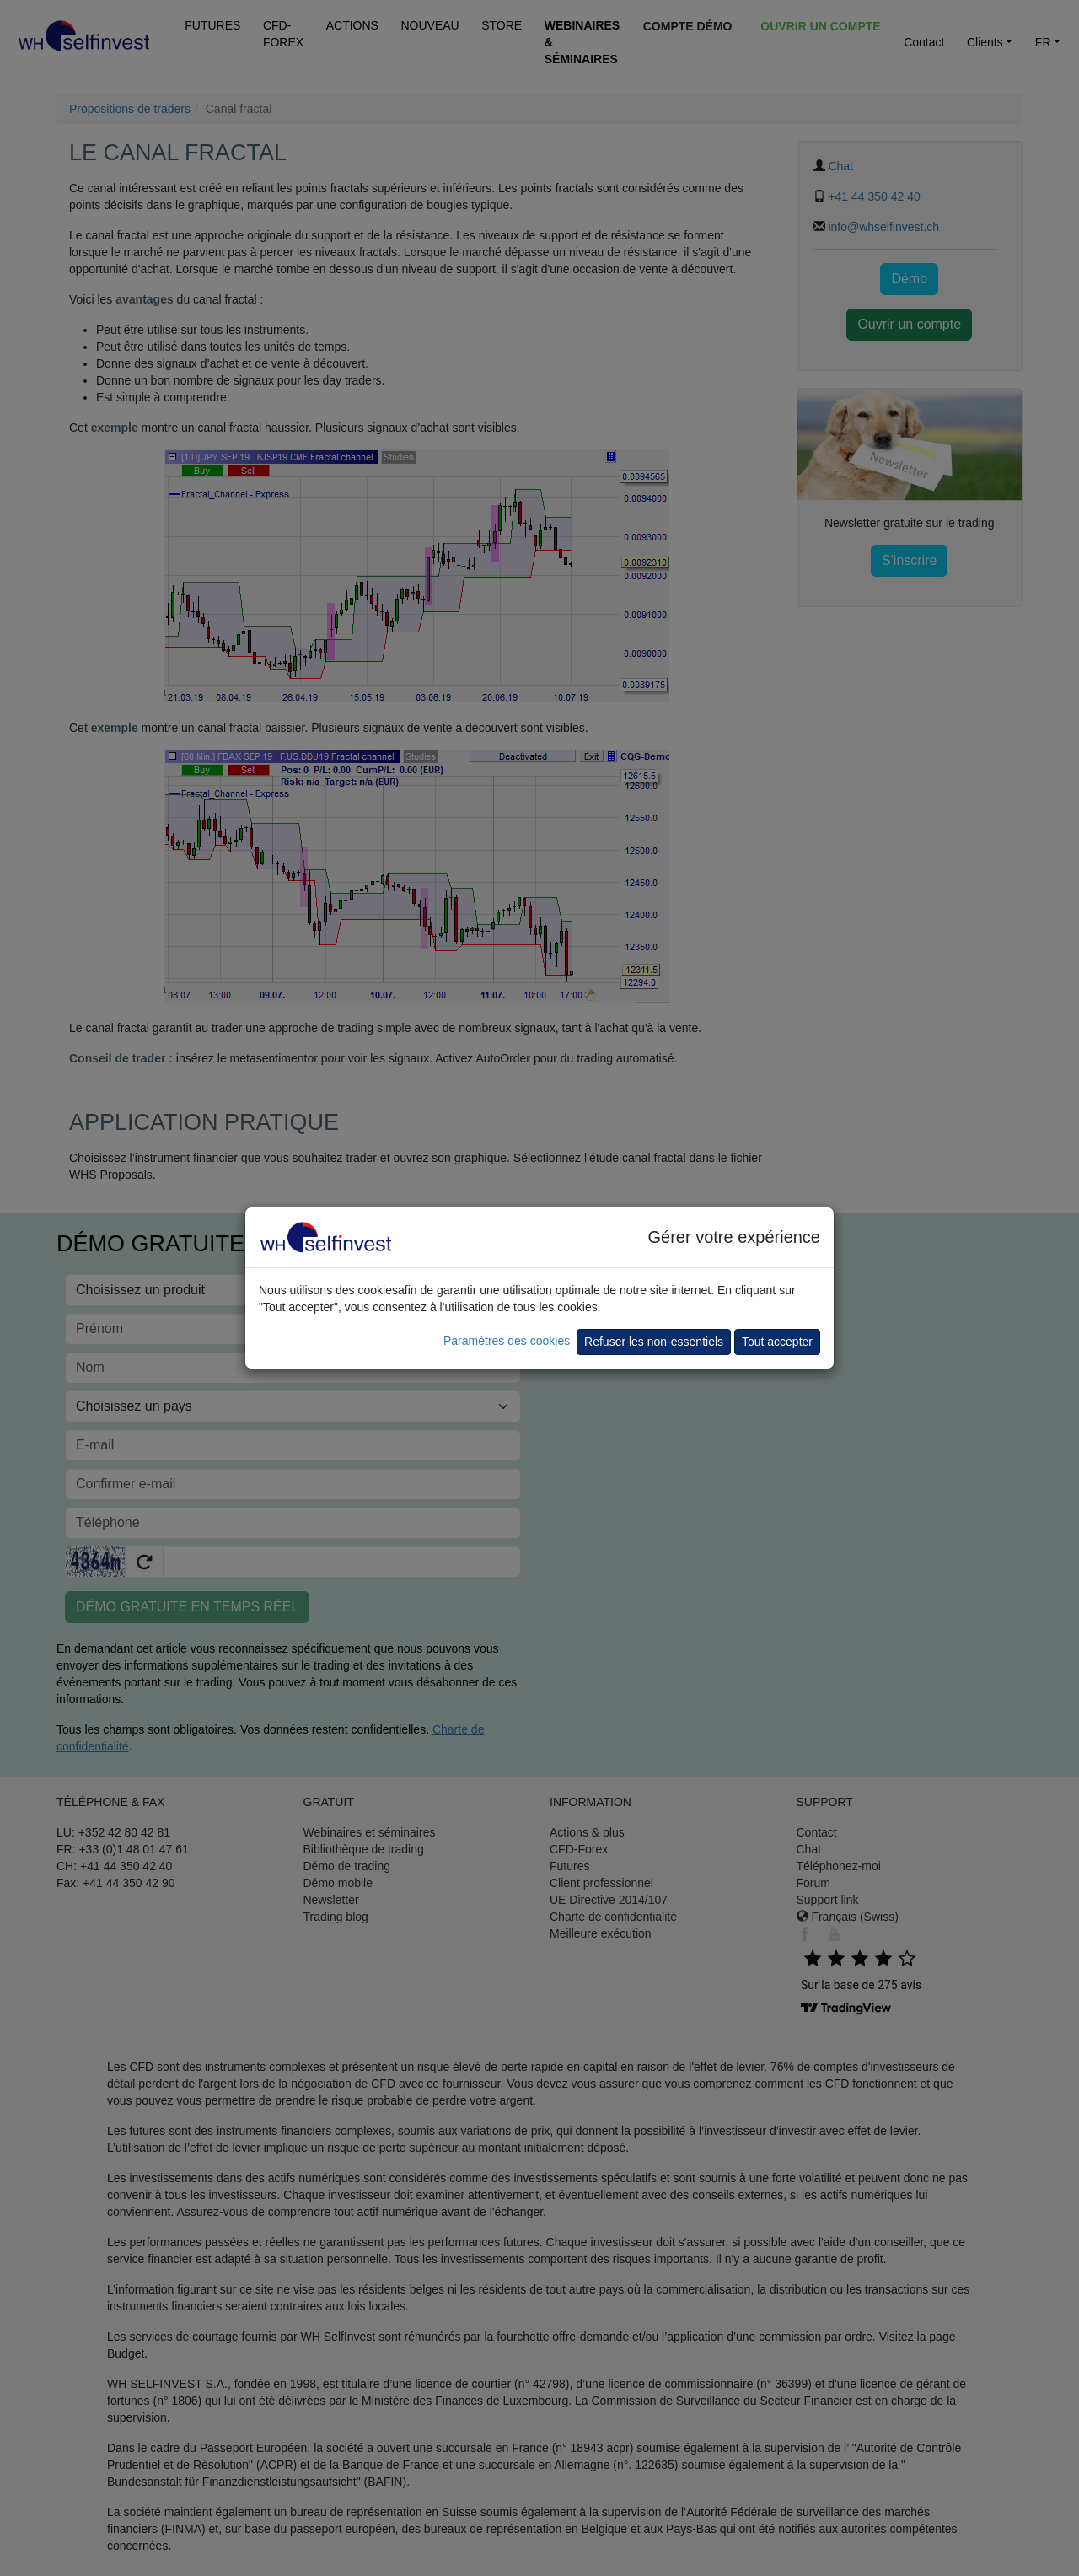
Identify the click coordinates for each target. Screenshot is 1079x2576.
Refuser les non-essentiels (653, 1341)
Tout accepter (777, 1341)
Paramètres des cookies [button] (506, 1340)
